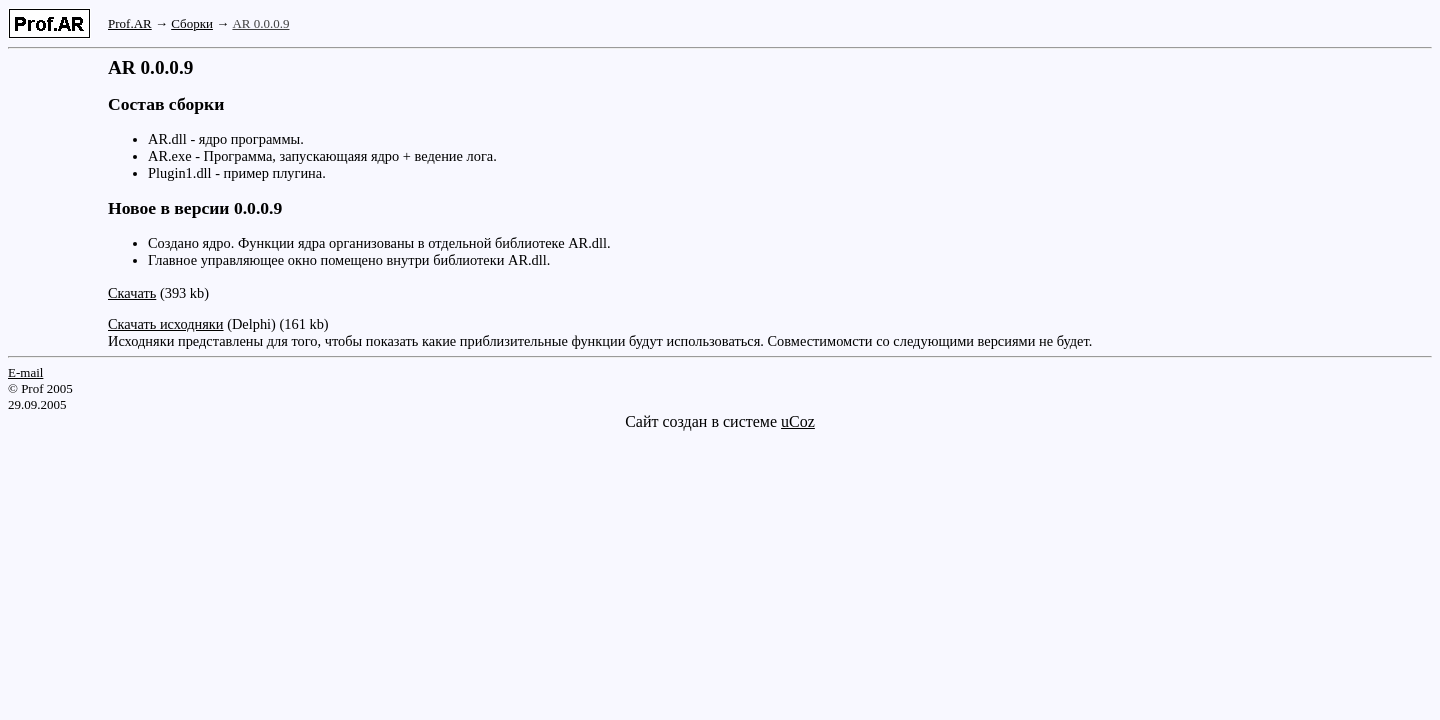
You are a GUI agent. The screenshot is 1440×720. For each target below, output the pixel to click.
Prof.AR (130, 23)
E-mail (25, 372)
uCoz (798, 421)
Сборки (192, 23)
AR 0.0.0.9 (260, 23)
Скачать (132, 293)
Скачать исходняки (166, 324)
